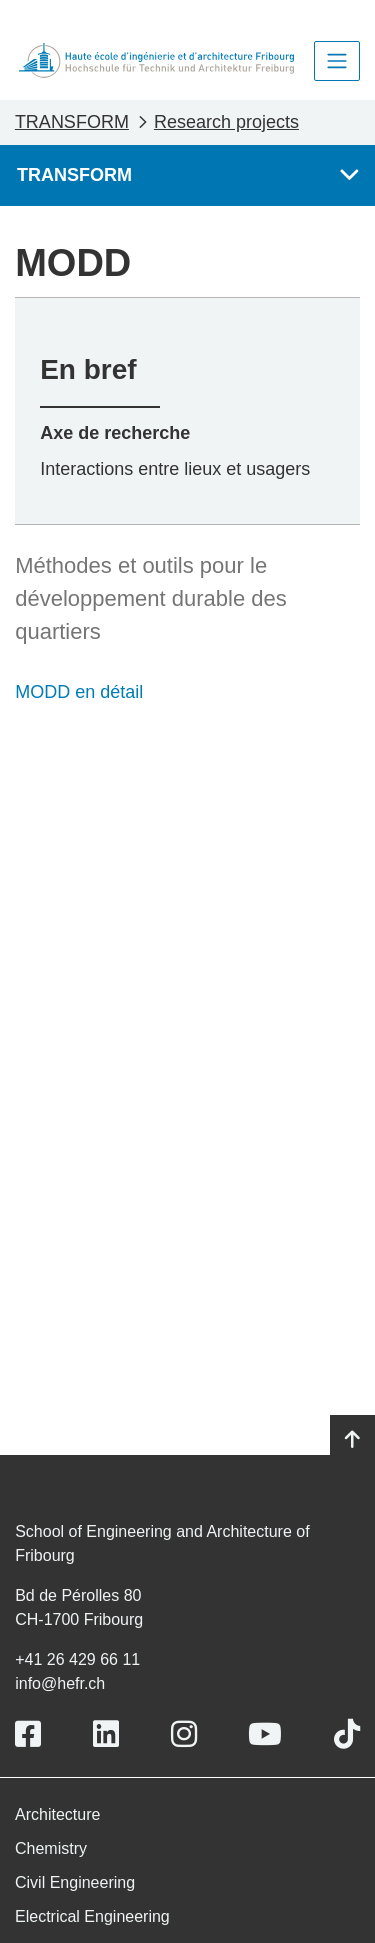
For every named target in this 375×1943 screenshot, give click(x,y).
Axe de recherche (115, 433)
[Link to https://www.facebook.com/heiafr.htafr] (28, 1734)
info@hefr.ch (60, 1683)
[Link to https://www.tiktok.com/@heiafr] (347, 1734)
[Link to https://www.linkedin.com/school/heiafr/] (106, 1734)
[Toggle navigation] (337, 61)
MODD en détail (79, 692)
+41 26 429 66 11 (77, 1659)
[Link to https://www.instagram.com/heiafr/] (184, 1734)
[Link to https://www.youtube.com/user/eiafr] (265, 1734)
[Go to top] (352, 1440)
